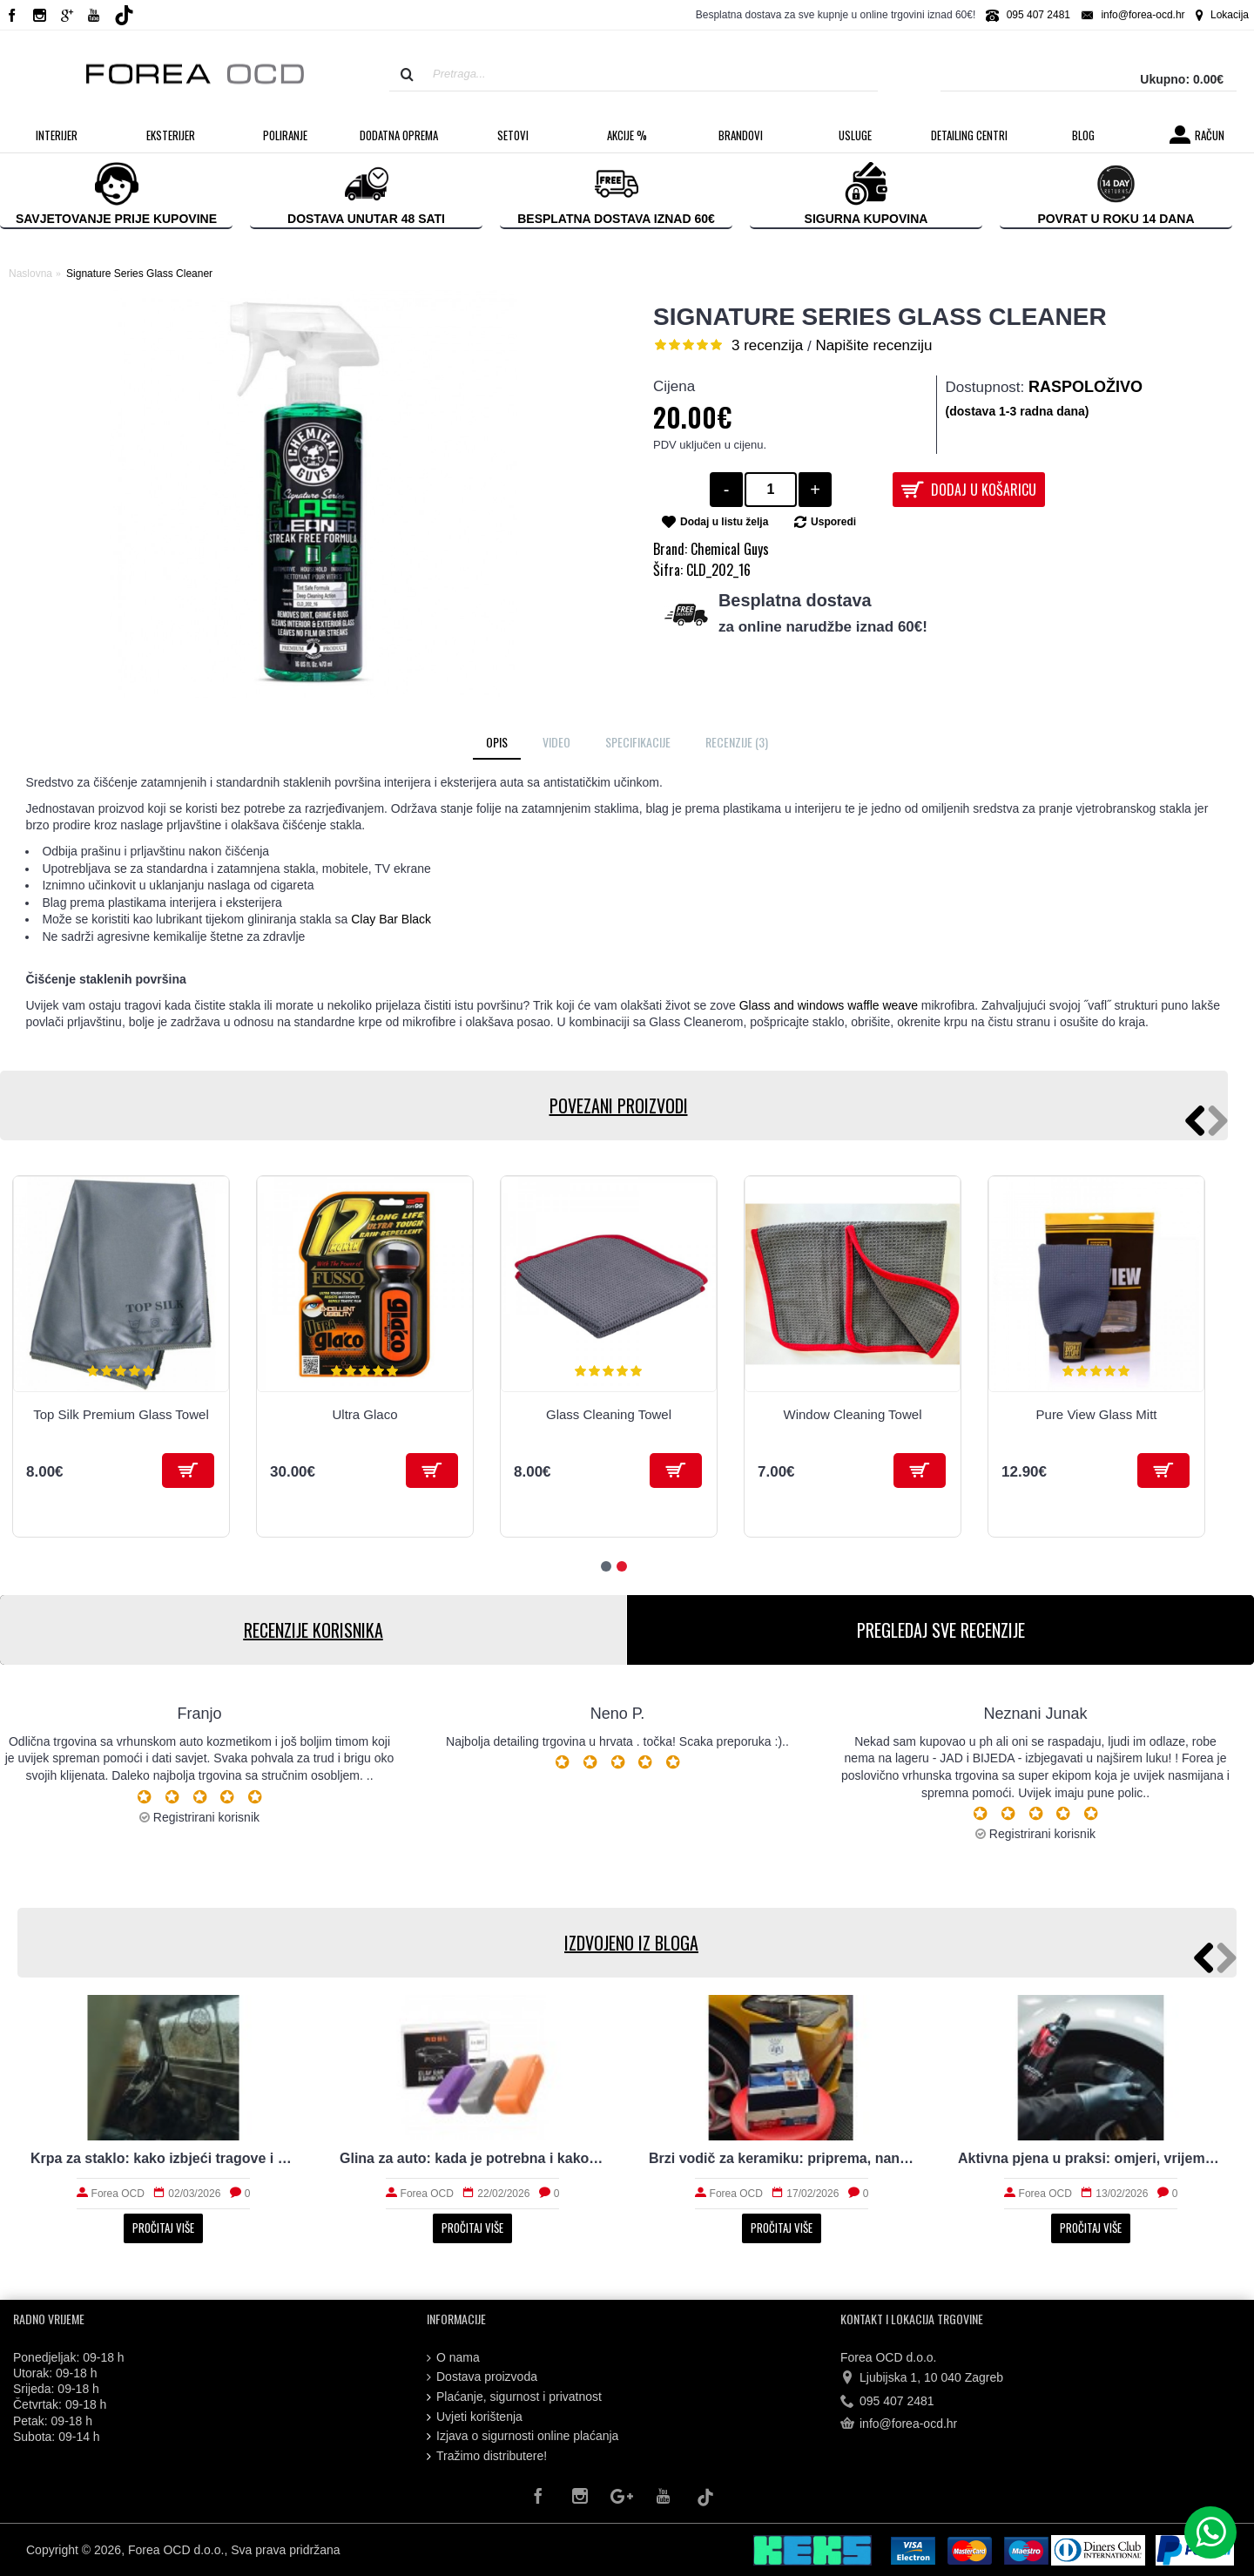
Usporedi (833, 522)
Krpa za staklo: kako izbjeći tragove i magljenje (163, 2158)
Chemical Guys (730, 548)
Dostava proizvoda (482, 2377)
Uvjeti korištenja (474, 2417)
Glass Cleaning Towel (608, 1414)
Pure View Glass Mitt (1096, 1414)
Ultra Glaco (364, 1414)
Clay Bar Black (389, 919)
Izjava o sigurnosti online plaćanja (522, 2436)
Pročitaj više (163, 2227)
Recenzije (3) (736, 742)
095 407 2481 (887, 2402)
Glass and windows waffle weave (828, 1005)
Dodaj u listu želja (724, 522)
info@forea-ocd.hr (898, 2424)
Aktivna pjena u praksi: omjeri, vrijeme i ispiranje (1091, 2158)
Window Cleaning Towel (853, 1414)
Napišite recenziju (873, 345)
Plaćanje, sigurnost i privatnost (514, 2397)
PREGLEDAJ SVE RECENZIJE (941, 1630)
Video (556, 742)
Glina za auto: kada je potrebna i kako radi (472, 2158)
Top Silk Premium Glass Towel (120, 1414)
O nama (453, 2357)
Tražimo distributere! (487, 2456)
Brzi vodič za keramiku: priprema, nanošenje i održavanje (781, 2158)
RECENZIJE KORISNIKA (313, 1630)
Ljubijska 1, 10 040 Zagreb (921, 2378)
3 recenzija (767, 345)
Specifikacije (638, 742)
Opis (497, 742)
